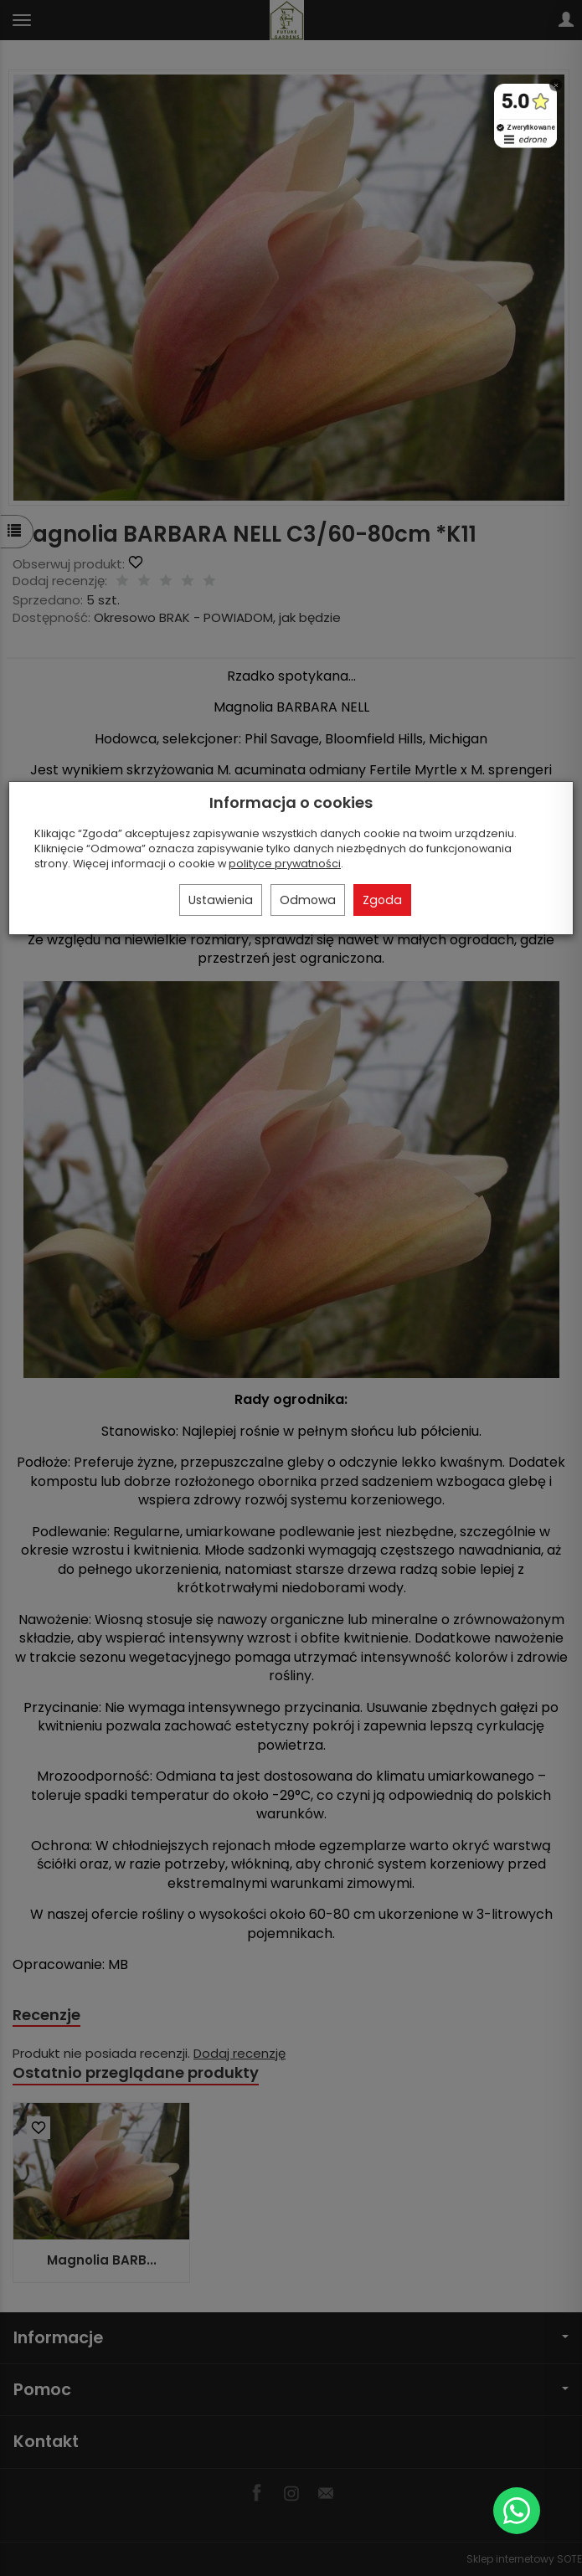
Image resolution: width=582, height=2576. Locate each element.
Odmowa (308, 900)
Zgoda (382, 900)
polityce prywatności (285, 863)
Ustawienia (220, 900)
